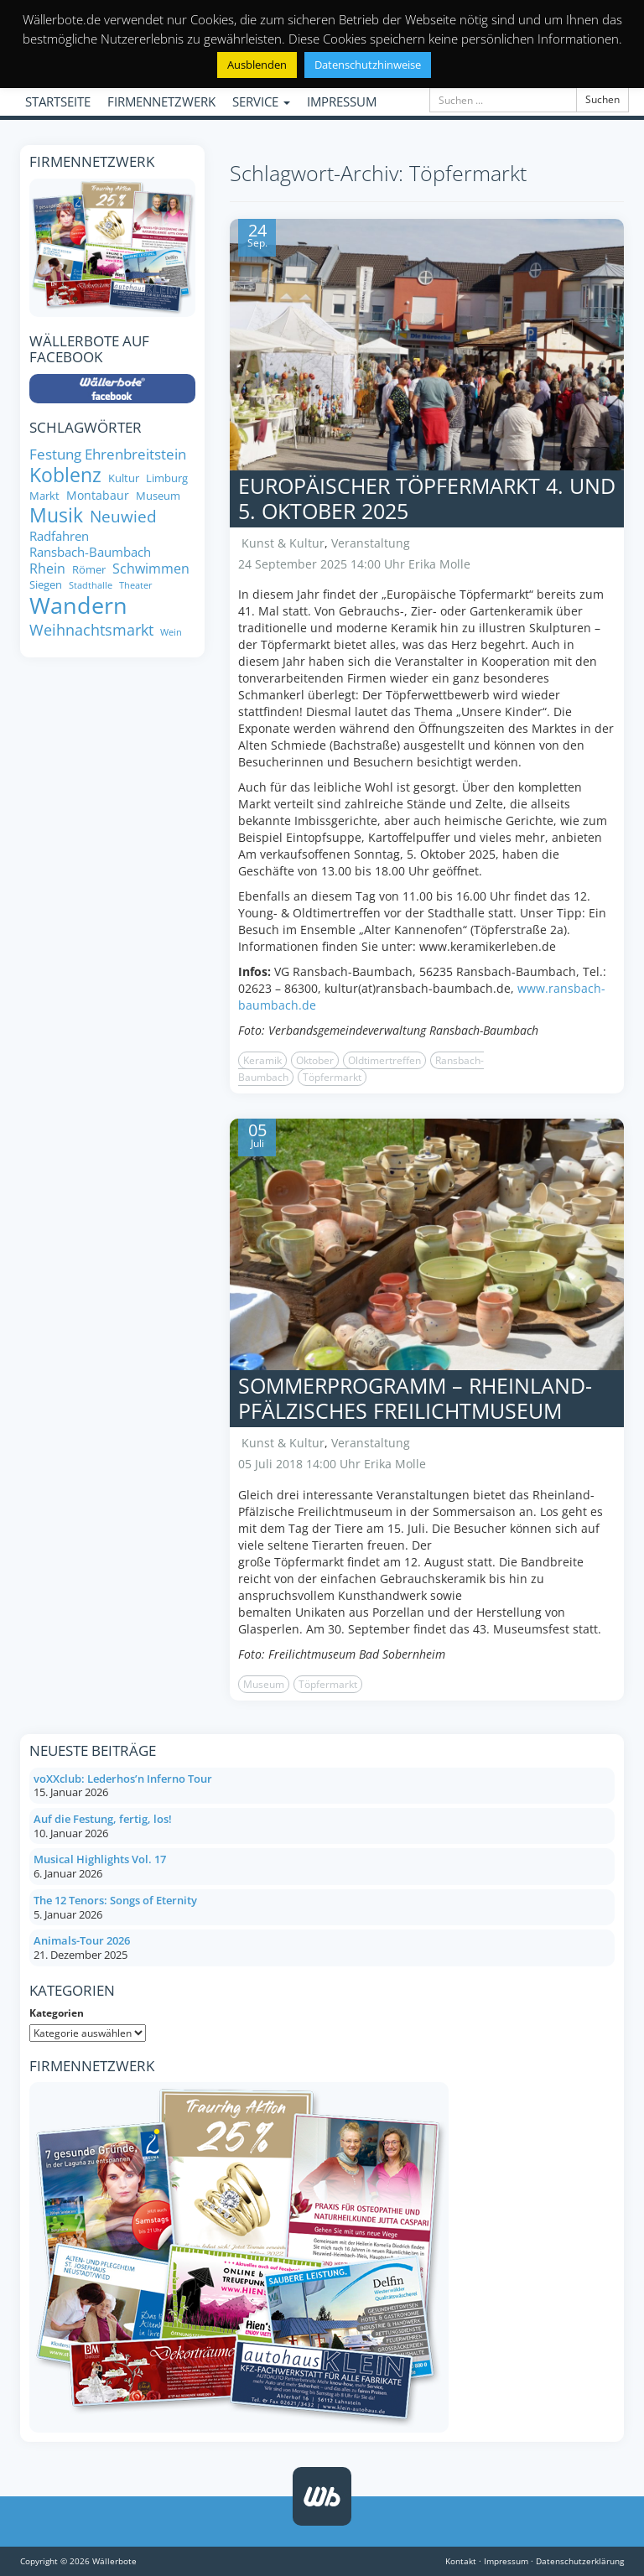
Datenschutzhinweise (367, 64)
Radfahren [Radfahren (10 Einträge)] (59, 536)
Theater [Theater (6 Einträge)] (136, 585)
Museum (263, 1684)
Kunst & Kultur (283, 543)
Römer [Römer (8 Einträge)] (89, 570)
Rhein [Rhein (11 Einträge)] (47, 568)
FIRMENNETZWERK (161, 101)
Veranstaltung (370, 543)
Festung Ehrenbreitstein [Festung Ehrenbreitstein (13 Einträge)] (107, 453)
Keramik (262, 1060)
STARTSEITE (58, 101)
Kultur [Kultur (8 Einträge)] (123, 478)
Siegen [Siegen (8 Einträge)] (45, 585)
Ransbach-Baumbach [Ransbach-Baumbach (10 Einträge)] (90, 552)
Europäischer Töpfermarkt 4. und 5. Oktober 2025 (426, 498)
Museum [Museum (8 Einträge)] (158, 496)
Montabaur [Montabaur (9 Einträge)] (97, 495)
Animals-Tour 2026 (82, 1940)
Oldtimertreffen (384, 1060)
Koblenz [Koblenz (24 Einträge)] (65, 475)
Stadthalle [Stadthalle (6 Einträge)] (90, 585)
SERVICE (261, 101)
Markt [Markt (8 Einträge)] (44, 496)
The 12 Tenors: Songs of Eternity (115, 1900)
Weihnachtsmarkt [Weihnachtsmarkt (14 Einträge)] (91, 630)
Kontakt (460, 2561)
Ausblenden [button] (257, 64)
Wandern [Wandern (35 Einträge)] (78, 605)
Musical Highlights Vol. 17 (100, 1859)
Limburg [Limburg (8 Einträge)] (167, 478)
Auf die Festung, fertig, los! (103, 1818)
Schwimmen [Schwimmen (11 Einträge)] (151, 568)
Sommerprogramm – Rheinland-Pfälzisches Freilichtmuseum (415, 1398)
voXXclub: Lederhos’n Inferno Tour (123, 1778)
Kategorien (56, 2013)
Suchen (602, 99)
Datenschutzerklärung (580, 2561)
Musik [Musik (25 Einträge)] (56, 515)
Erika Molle (439, 564)
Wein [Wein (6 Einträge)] (171, 632)
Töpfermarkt (332, 1077)
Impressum (506, 2561)
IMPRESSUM (342, 101)
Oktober (315, 1060)
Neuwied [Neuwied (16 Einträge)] (123, 516)
